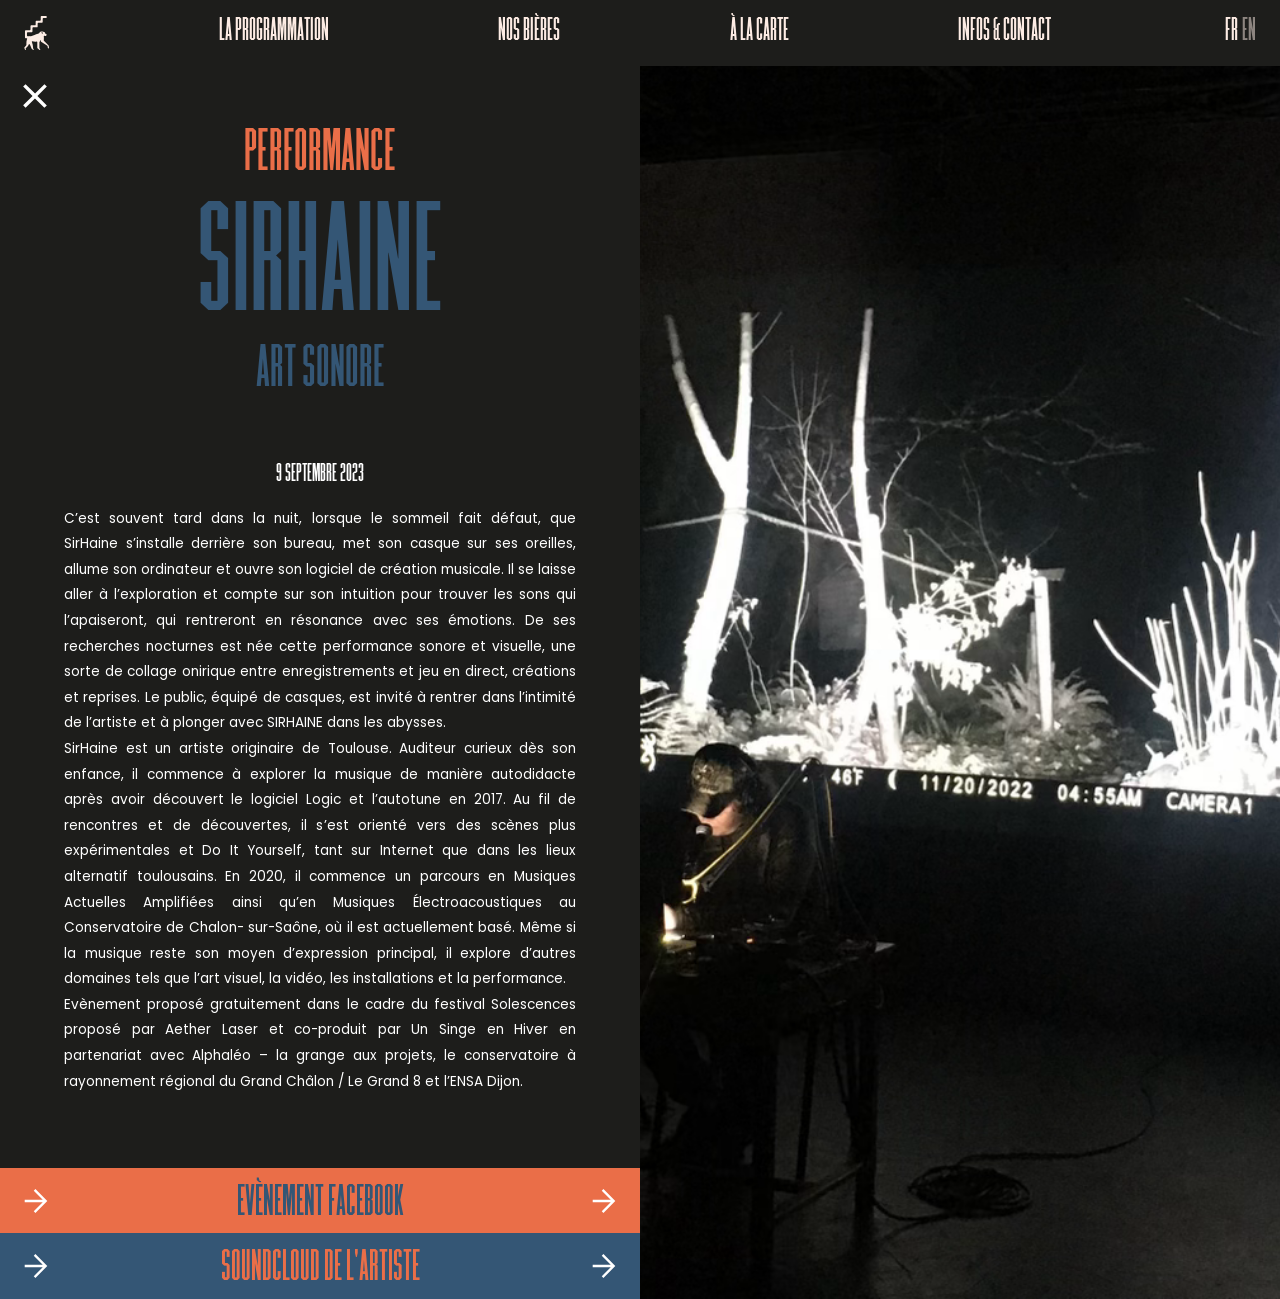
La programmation (274, 33)
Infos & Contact (1004, 33)
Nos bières (529, 33)
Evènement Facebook (320, 1204)
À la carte (759, 33)
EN (1249, 33)
